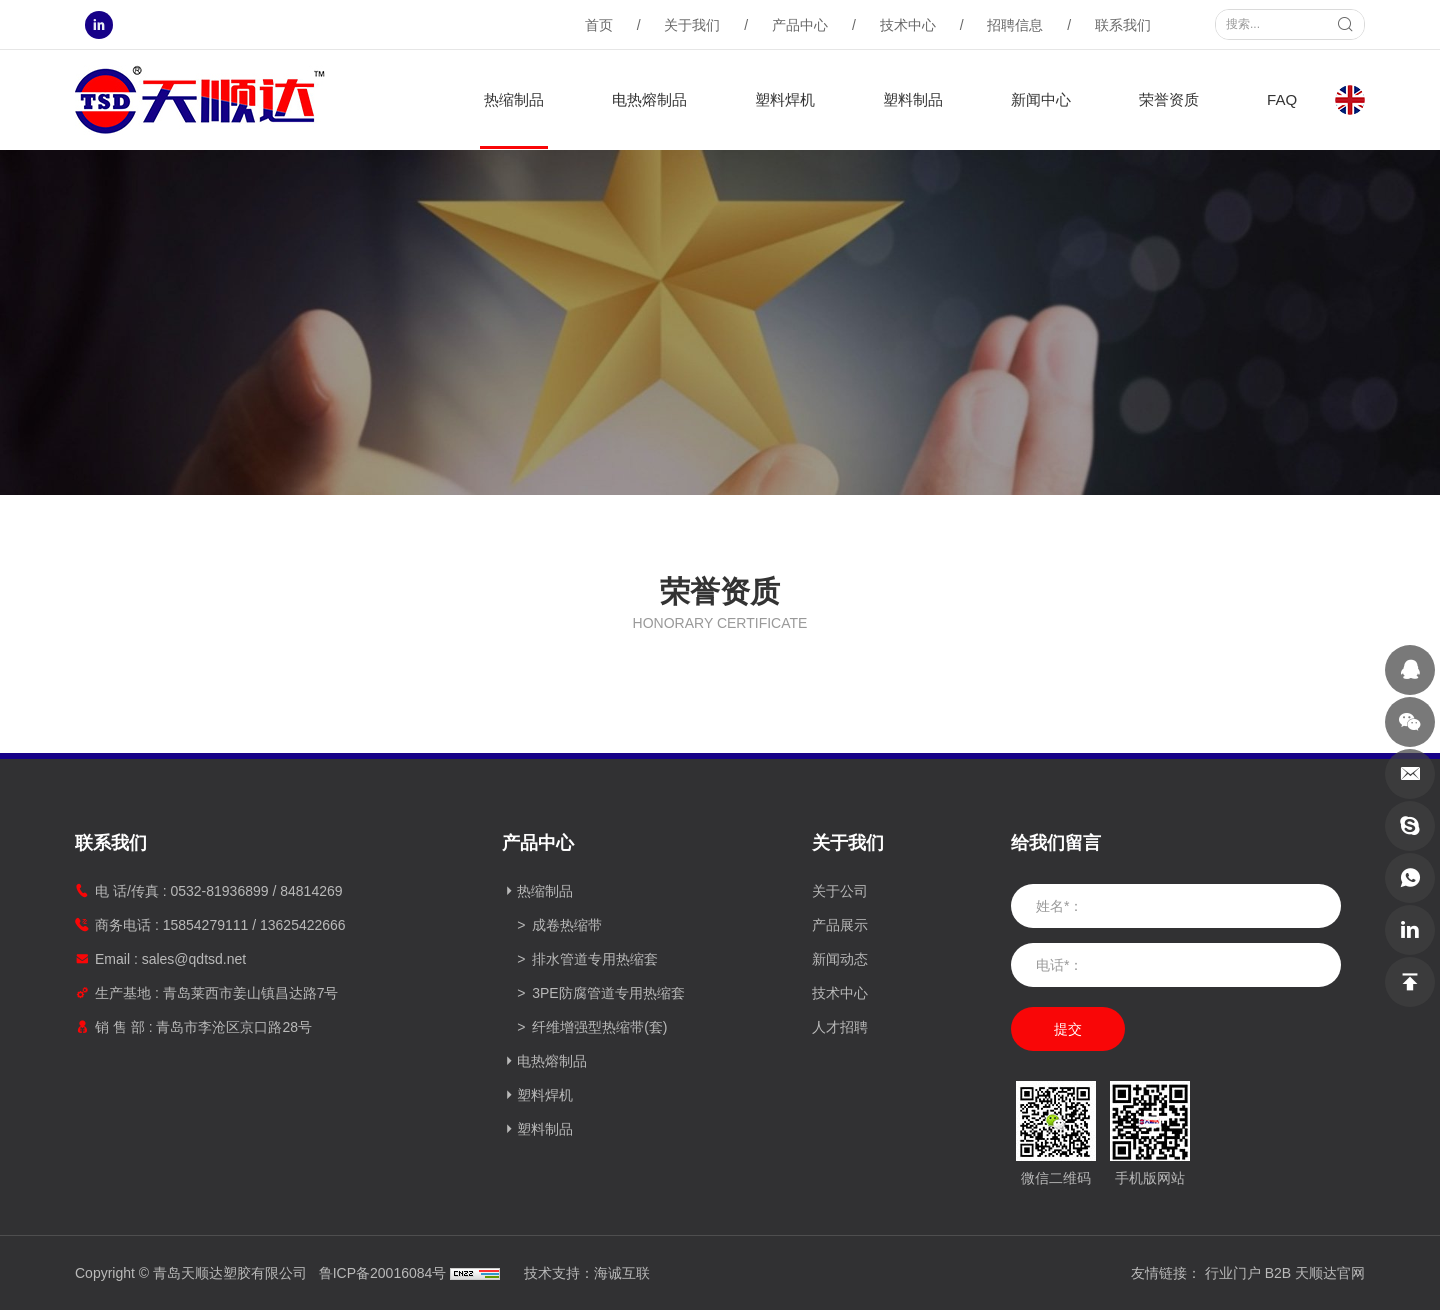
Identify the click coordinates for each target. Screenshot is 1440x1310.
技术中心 (908, 25)
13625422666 (303, 925)
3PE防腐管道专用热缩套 (608, 993)
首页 (599, 25)
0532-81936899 (219, 891)
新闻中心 (1041, 99)
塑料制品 (913, 99)
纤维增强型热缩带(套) (599, 1027)
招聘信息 (1015, 25)
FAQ (1282, 99)
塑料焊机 (785, 99)
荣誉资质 (1169, 99)
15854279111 (206, 925)
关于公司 (840, 891)
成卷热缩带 (567, 925)
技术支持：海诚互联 (587, 1273)
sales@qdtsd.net (194, 959)
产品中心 (800, 25)
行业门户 (1233, 1273)
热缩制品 (514, 99)
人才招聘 (840, 1027)
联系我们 (1123, 25)
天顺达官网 (1330, 1273)
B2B (1278, 1273)
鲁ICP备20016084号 (383, 1273)
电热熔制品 (649, 99)
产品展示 (840, 925)
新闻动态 (840, 959)
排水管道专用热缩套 (595, 959)
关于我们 (692, 25)
